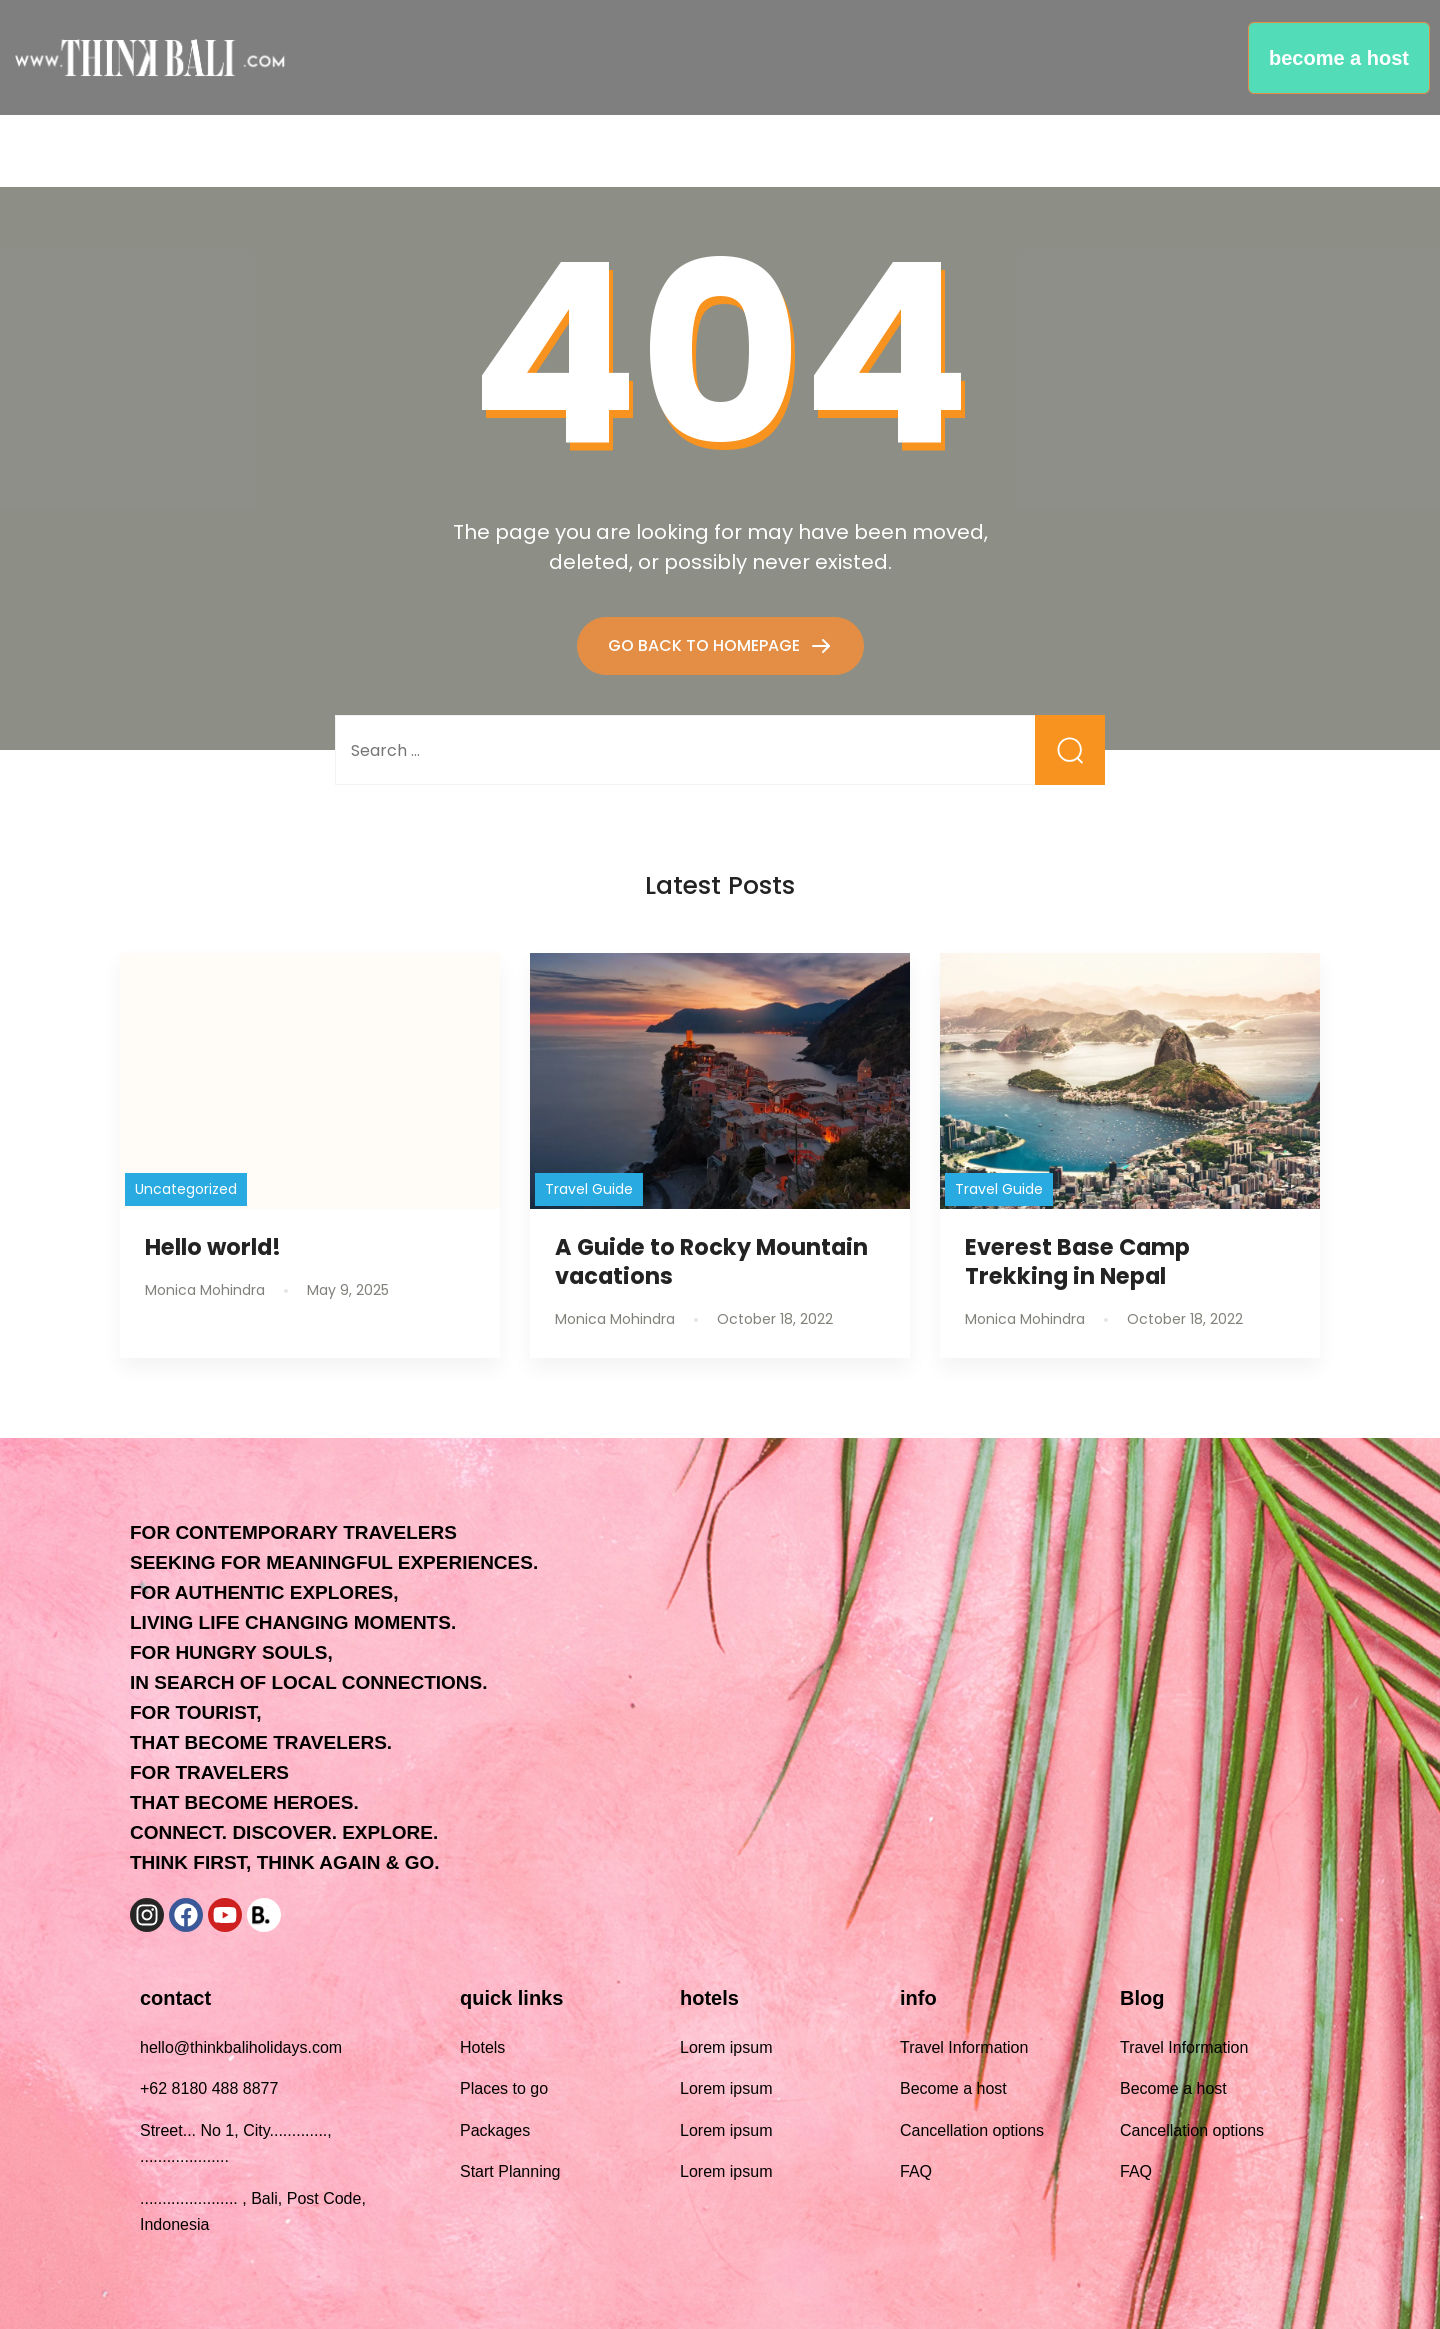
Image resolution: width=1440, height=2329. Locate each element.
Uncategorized (186, 1189)
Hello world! (213, 1247)
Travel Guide (589, 1189)
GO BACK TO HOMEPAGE (706, 645)
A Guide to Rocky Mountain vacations (711, 1261)
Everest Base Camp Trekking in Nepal (1077, 1261)
